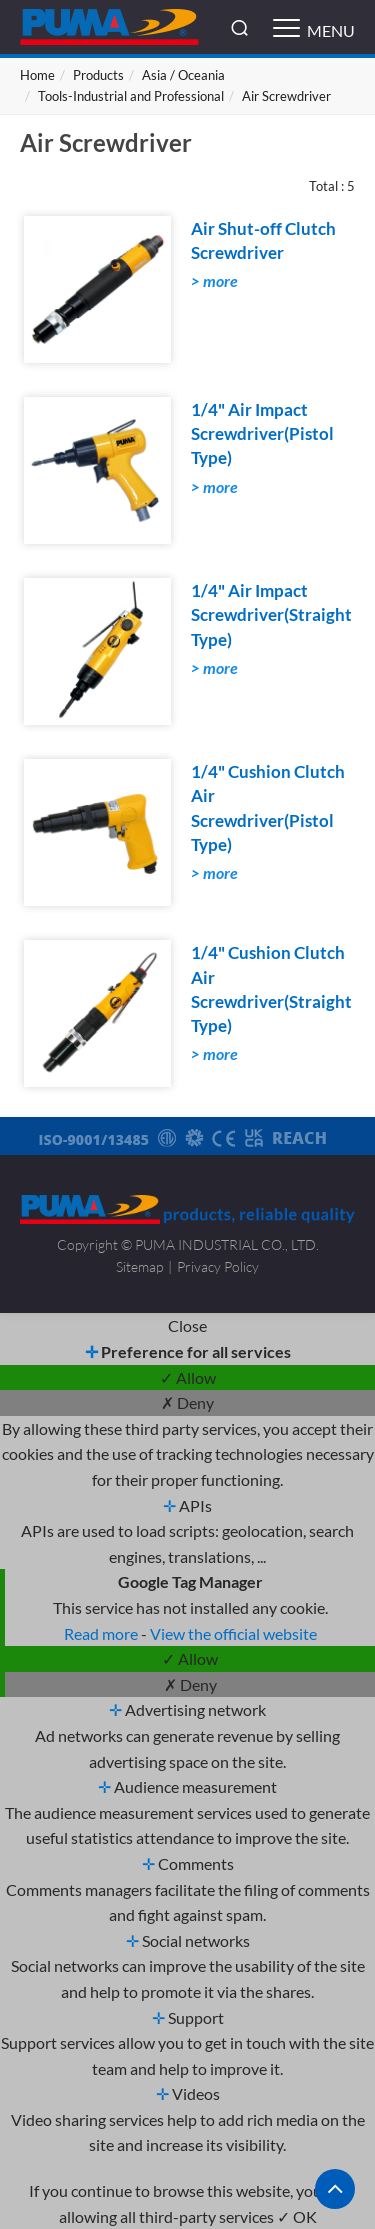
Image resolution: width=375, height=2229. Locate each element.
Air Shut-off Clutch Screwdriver (263, 240)
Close (187, 1325)
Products (98, 75)
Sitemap (139, 1266)
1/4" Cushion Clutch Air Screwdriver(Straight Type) (271, 989)
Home (37, 75)
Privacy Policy (218, 1266)
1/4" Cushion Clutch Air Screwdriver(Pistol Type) (268, 808)
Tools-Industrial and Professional (131, 96)
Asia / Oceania (183, 75)
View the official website (233, 1633)
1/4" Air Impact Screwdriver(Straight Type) (271, 615)
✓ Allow (188, 1377)
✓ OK (297, 2216)
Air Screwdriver (286, 96)
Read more (102, 1633)
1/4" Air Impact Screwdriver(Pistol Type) (262, 434)
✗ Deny (187, 1402)
